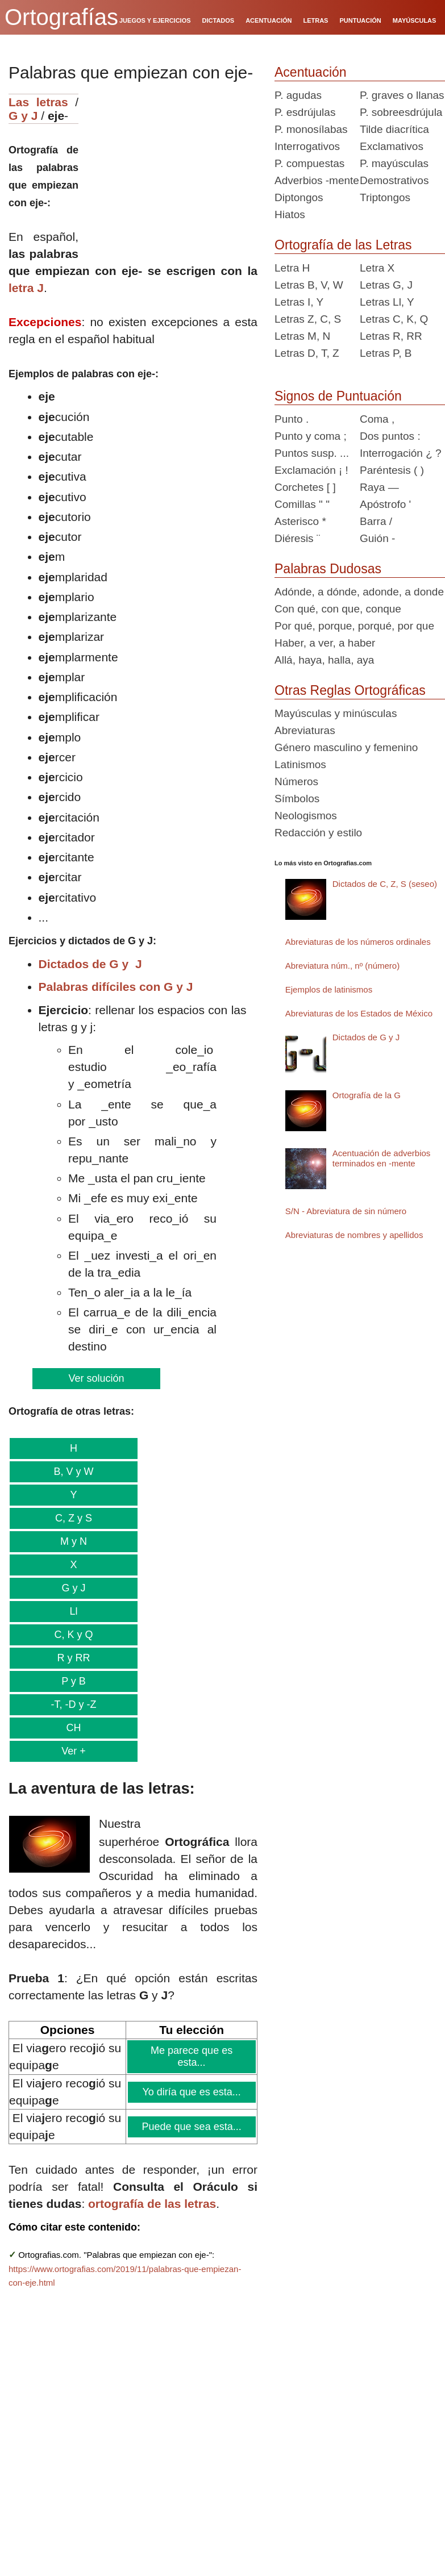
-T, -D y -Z (72, 1704)
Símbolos (297, 799)
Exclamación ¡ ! (311, 470)
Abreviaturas (305, 730)
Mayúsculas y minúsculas (336, 713)
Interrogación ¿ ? (401, 453)
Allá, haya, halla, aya (324, 660)
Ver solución (95, 1378)
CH (72, 1727)
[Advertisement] (172, 165)
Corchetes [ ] (305, 487)
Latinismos (300, 764)
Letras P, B (386, 353)
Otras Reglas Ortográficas (350, 690)
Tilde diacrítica (394, 129)
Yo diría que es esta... (191, 2092)
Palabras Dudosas (328, 568)
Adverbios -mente (317, 180)
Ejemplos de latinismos (328, 989)
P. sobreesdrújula (401, 112)
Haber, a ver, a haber (325, 643)
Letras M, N (302, 336)
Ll (73, 1611)
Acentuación (311, 72)
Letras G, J (386, 285)
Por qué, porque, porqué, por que (354, 626)
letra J (26, 287)
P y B (73, 1681)
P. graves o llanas (402, 95)
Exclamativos (391, 146)
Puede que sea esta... (192, 2126)
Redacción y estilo (318, 833)
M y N (73, 1541)
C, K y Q (72, 1634)
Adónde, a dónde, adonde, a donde (359, 592)
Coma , (377, 419)
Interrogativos (307, 146)
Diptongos (299, 197)
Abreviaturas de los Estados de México (358, 1013)
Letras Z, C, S (308, 319)
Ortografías (61, 17)
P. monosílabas (311, 129)
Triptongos (385, 197)
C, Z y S (73, 1518)
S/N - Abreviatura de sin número (345, 1211)
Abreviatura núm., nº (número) (342, 965)
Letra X (377, 268)
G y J (23, 115)
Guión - (377, 538)
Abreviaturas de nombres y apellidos (354, 1235)
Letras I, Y (299, 302)
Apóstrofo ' (385, 504)
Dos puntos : (390, 436)
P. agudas (298, 95)
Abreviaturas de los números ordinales (358, 942)
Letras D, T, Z (307, 353)
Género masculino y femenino (346, 747)
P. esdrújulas (305, 112)
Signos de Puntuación (338, 396)
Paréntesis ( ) (392, 470)
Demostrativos (394, 180)
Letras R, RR (391, 336)
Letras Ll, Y (387, 302)
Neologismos (306, 816)
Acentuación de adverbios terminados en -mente (381, 1158)
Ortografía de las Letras (343, 244)
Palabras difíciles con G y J (116, 986)
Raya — (379, 487)
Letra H (292, 268)
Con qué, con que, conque (338, 609)
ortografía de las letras (152, 2203)
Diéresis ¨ (297, 538)
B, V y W (73, 1471)
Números (296, 781)
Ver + (73, 1751)
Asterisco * (300, 521)
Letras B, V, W (309, 285)
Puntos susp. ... (312, 453)
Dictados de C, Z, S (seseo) (384, 884)
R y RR (72, 1658)
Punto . (292, 419)
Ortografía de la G (366, 1095)
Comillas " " (302, 504)
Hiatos (290, 214)
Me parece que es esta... (191, 2056)
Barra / (376, 521)
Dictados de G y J (90, 963)
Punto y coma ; (311, 436)
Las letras (38, 102)
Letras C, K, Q (394, 319)
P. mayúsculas (394, 163)
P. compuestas (309, 163)
